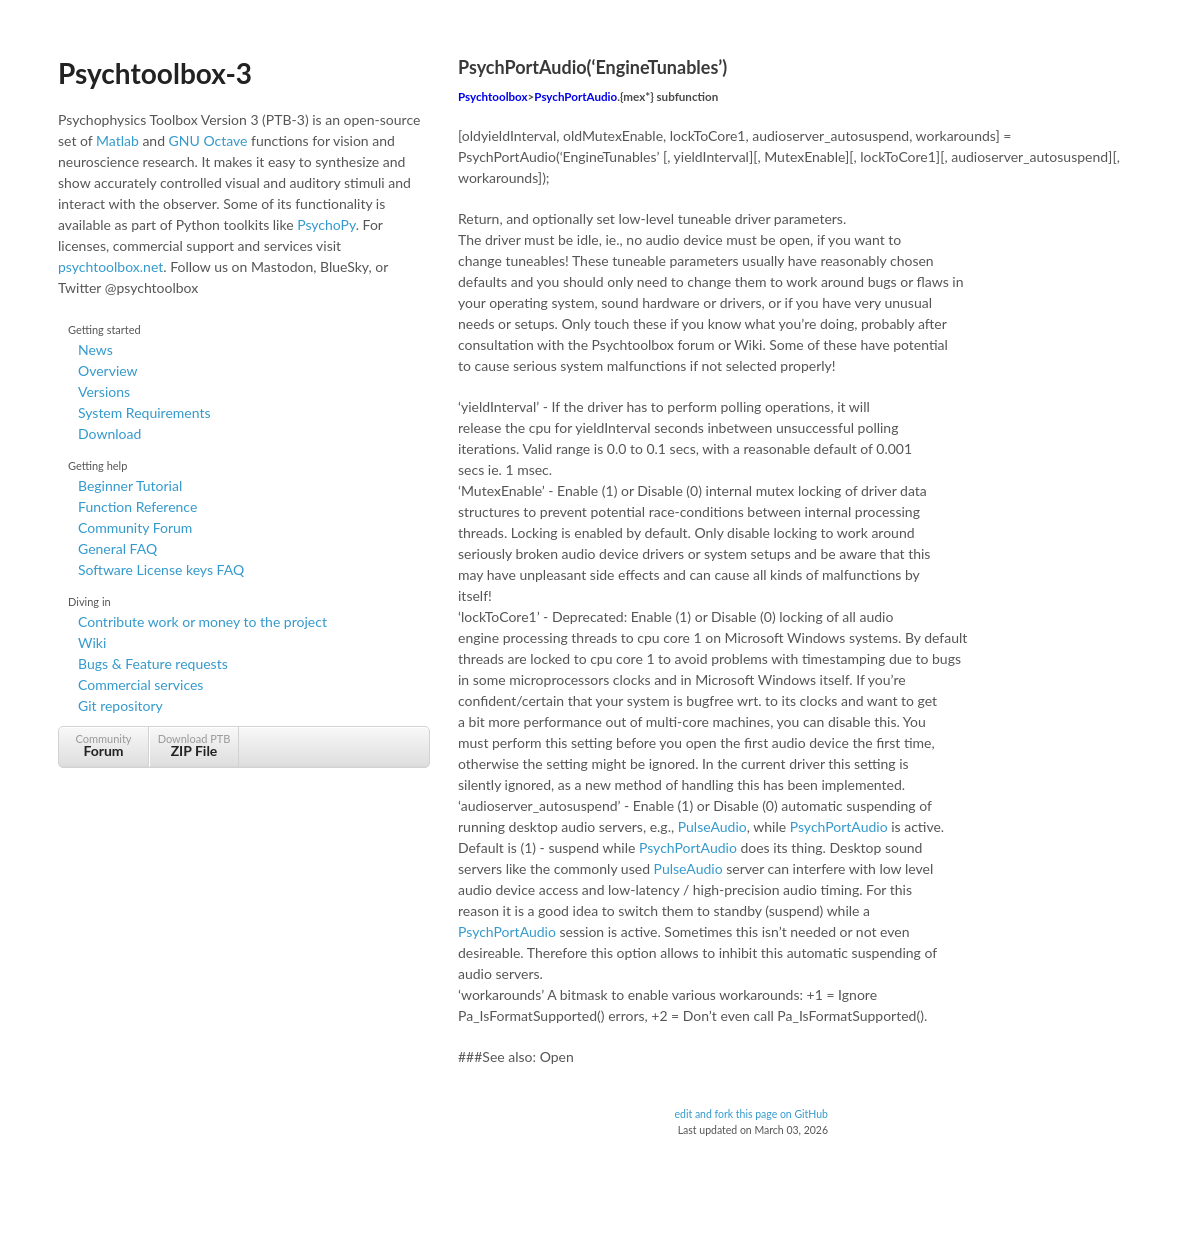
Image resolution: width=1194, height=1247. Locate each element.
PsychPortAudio (575, 96)
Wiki (92, 642)
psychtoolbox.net (110, 266)
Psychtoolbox (493, 96)
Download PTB (194, 745)
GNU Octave (208, 140)
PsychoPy (326, 224)
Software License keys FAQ (161, 569)
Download (109, 433)
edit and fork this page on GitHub (751, 1114)
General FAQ (117, 548)
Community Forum (135, 527)
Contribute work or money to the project (202, 621)
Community (103, 745)
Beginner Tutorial (130, 485)
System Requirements (144, 412)
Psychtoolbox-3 (155, 73)
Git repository (120, 705)
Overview (108, 370)
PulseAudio (712, 826)
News (95, 349)
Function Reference (137, 506)
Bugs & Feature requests (153, 663)
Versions (104, 391)
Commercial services (140, 684)
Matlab (117, 140)
